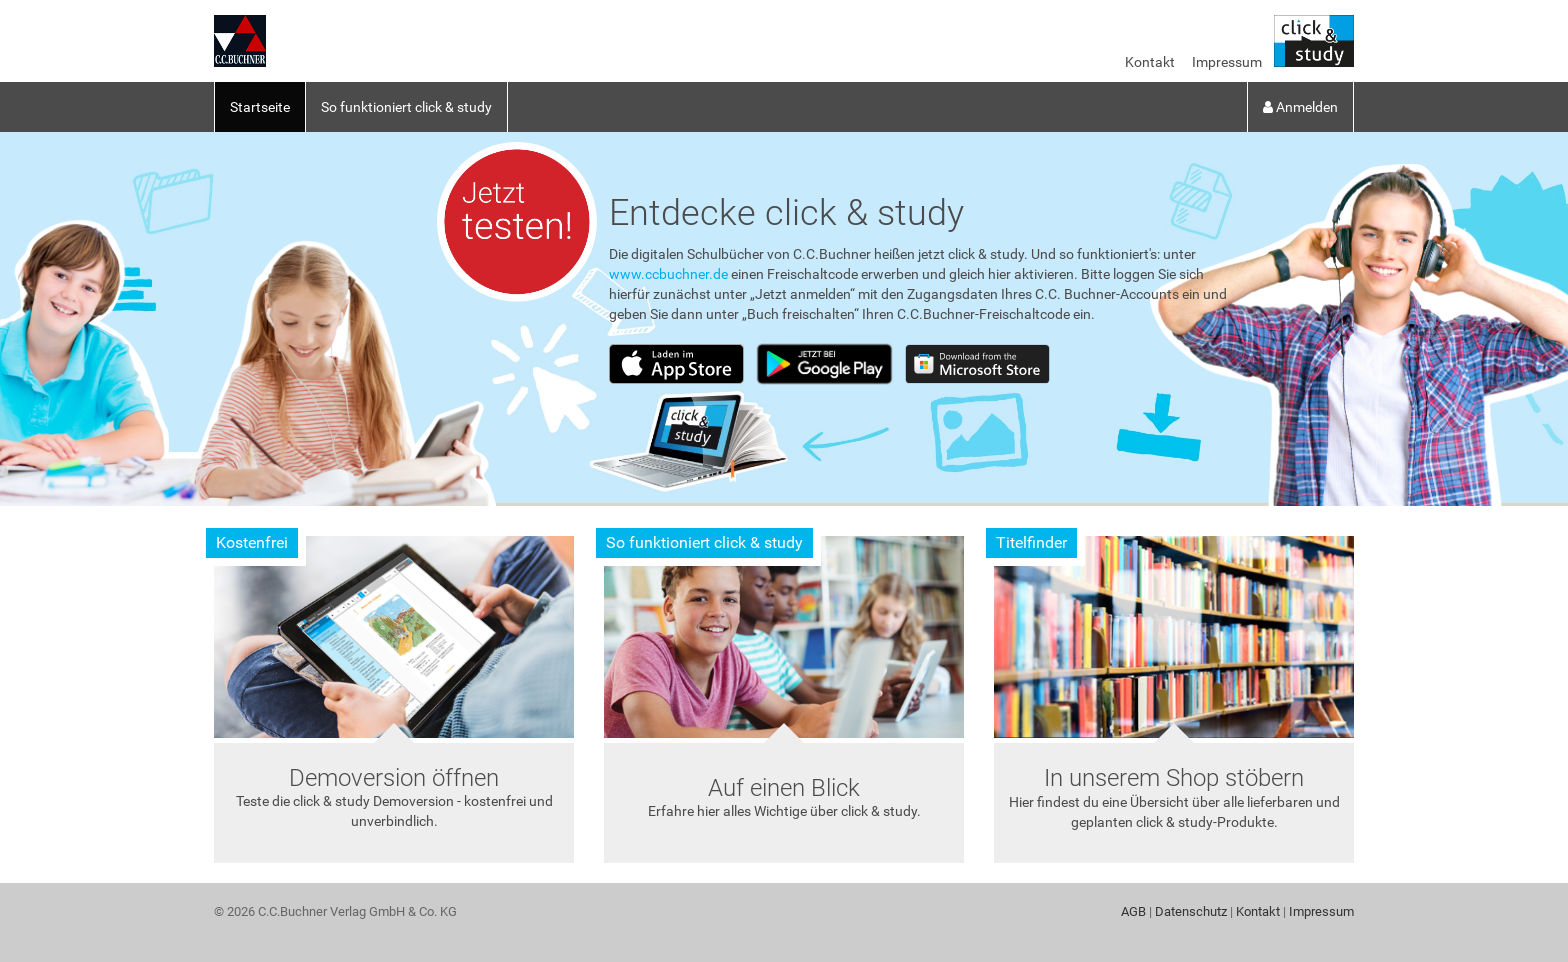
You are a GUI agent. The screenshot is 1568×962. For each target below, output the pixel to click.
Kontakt (1150, 62)
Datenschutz (1191, 911)
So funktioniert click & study (406, 107)
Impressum (1227, 62)
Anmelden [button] (1300, 107)
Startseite (260, 107)
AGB (1133, 911)
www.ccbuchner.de (668, 274)
